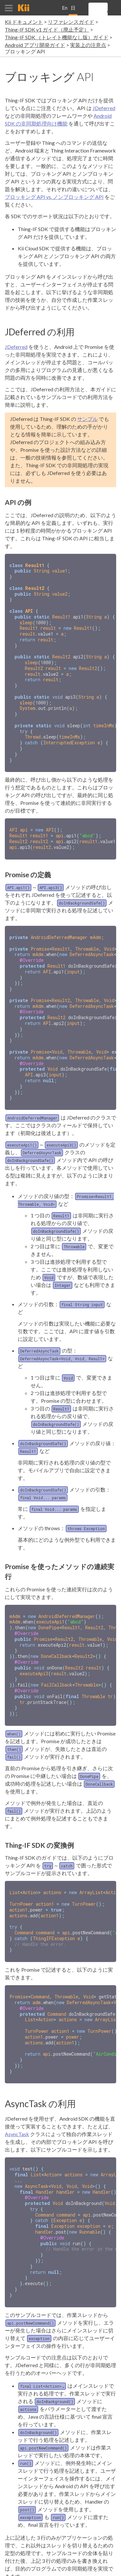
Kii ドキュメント (24, 22)
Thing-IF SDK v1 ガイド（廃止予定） (47, 29)
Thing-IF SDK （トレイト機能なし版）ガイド (56, 37)
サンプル (87, 419)
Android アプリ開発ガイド (35, 45)
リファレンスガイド (71, 22)
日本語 (73, 10)
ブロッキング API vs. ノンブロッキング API (54, 197)
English (64, 10)
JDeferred (104, 108)
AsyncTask (17, 2098)
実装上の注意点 (88, 45)
